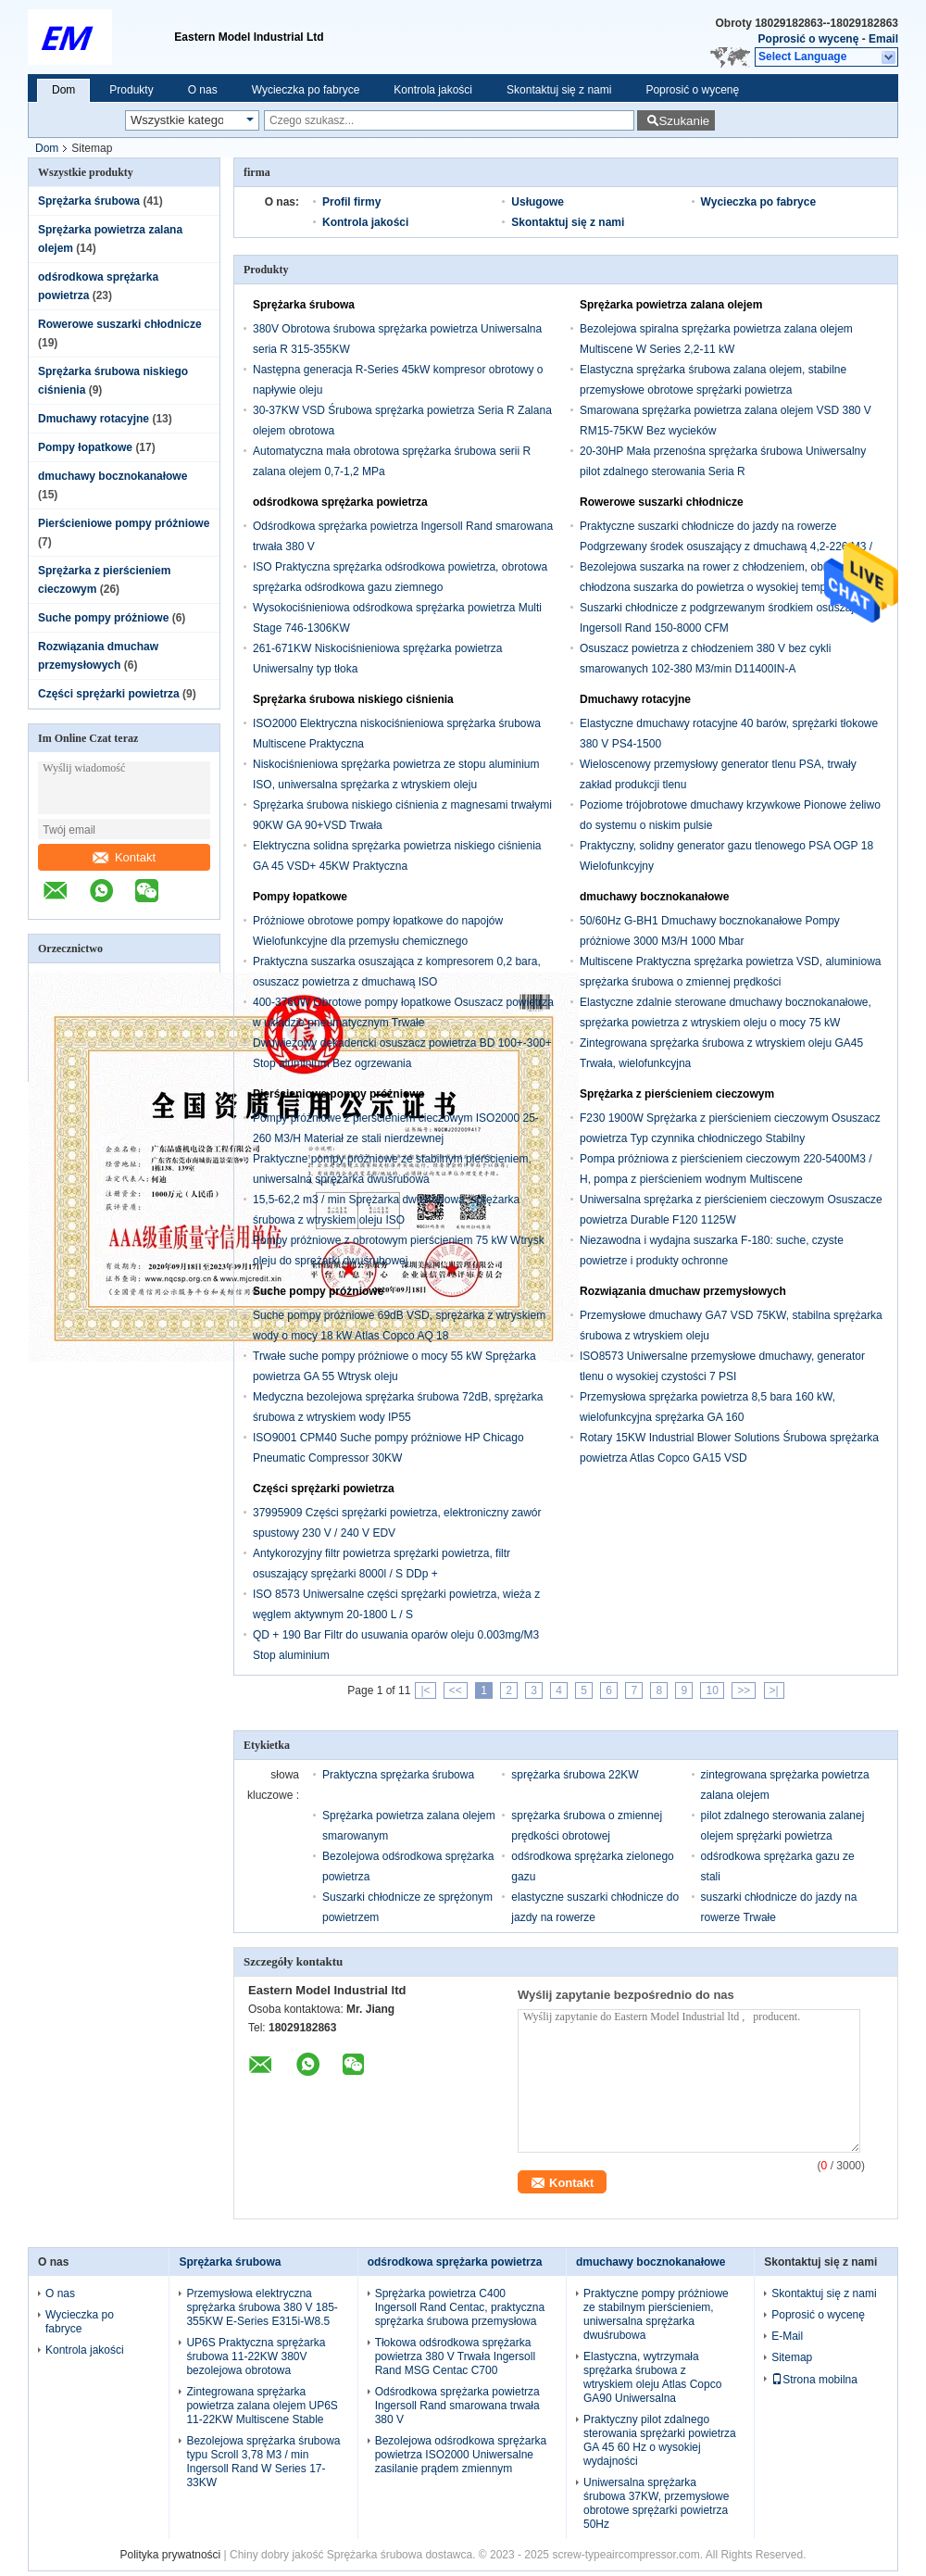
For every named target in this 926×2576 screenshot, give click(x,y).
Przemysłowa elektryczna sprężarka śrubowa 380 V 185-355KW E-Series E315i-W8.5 (261, 2307)
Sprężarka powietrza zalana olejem (671, 304)
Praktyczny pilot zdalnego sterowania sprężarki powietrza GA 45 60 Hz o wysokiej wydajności (659, 2440)
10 (712, 1690)
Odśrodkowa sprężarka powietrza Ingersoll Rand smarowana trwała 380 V (457, 2405)
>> (743, 1690)
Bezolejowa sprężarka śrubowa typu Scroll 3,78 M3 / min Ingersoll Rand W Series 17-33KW (263, 2461)
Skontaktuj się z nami (559, 89)
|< (425, 1690)
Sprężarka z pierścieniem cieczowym (677, 1093)
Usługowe (537, 201)
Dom (63, 89)
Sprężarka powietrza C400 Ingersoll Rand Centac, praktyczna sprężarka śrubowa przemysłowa (459, 2307)
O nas (203, 89)
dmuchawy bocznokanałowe (112, 476)
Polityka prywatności (170, 2554)
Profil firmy (351, 201)
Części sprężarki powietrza (109, 693)
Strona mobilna (814, 2379)
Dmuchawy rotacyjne (93, 418)
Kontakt (124, 857)
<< (455, 1690)
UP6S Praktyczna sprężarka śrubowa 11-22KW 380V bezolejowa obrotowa (255, 2356)
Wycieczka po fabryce (306, 89)
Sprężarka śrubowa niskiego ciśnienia (353, 699)
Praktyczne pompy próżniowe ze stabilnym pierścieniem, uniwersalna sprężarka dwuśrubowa (656, 2314)
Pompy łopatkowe (85, 447)
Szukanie (683, 121)
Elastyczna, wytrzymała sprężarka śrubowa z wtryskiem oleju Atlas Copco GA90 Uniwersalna (652, 2377)
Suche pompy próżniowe (103, 617)
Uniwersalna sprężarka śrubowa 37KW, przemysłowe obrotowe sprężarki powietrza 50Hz (656, 2503)
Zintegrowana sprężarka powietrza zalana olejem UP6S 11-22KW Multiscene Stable (261, 2405)
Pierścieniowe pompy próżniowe (123, 523)
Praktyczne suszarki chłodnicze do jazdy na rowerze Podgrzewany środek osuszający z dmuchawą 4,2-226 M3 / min (726, 546)
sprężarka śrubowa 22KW (574, 1774)
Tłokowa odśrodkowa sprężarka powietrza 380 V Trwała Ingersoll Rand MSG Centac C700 (455, 2356)
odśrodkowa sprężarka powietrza (340, 502)
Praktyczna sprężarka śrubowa (398, 1774)
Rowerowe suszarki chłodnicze (120, 324)
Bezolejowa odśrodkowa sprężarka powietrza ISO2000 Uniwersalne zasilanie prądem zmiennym (460, 2454)
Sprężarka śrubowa (89, 201)
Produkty (131, 89)
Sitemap (791, 2357)
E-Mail (787, 2336)
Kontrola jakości (433, 89)
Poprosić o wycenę (808, 38)
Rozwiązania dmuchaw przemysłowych (683, 1291)
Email (883, 38)
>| (774, 1690)
